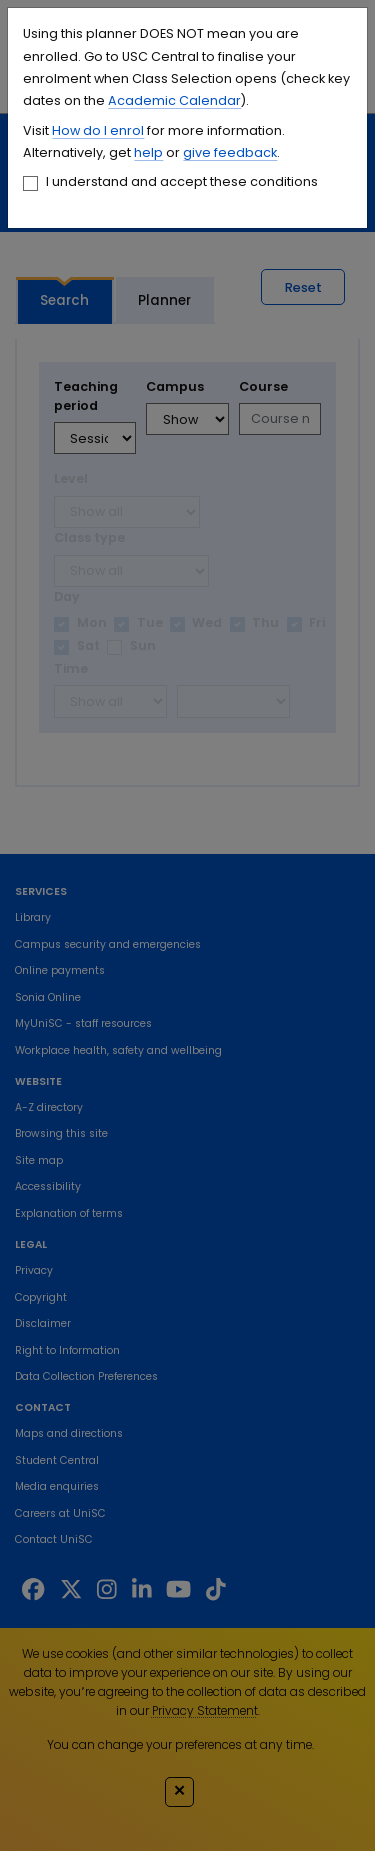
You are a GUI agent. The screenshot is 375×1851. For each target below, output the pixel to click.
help (148, 152)
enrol (125, 130)
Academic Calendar (174, 100)
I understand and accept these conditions (182, 181)
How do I (79, 130)
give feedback (230, 152)
